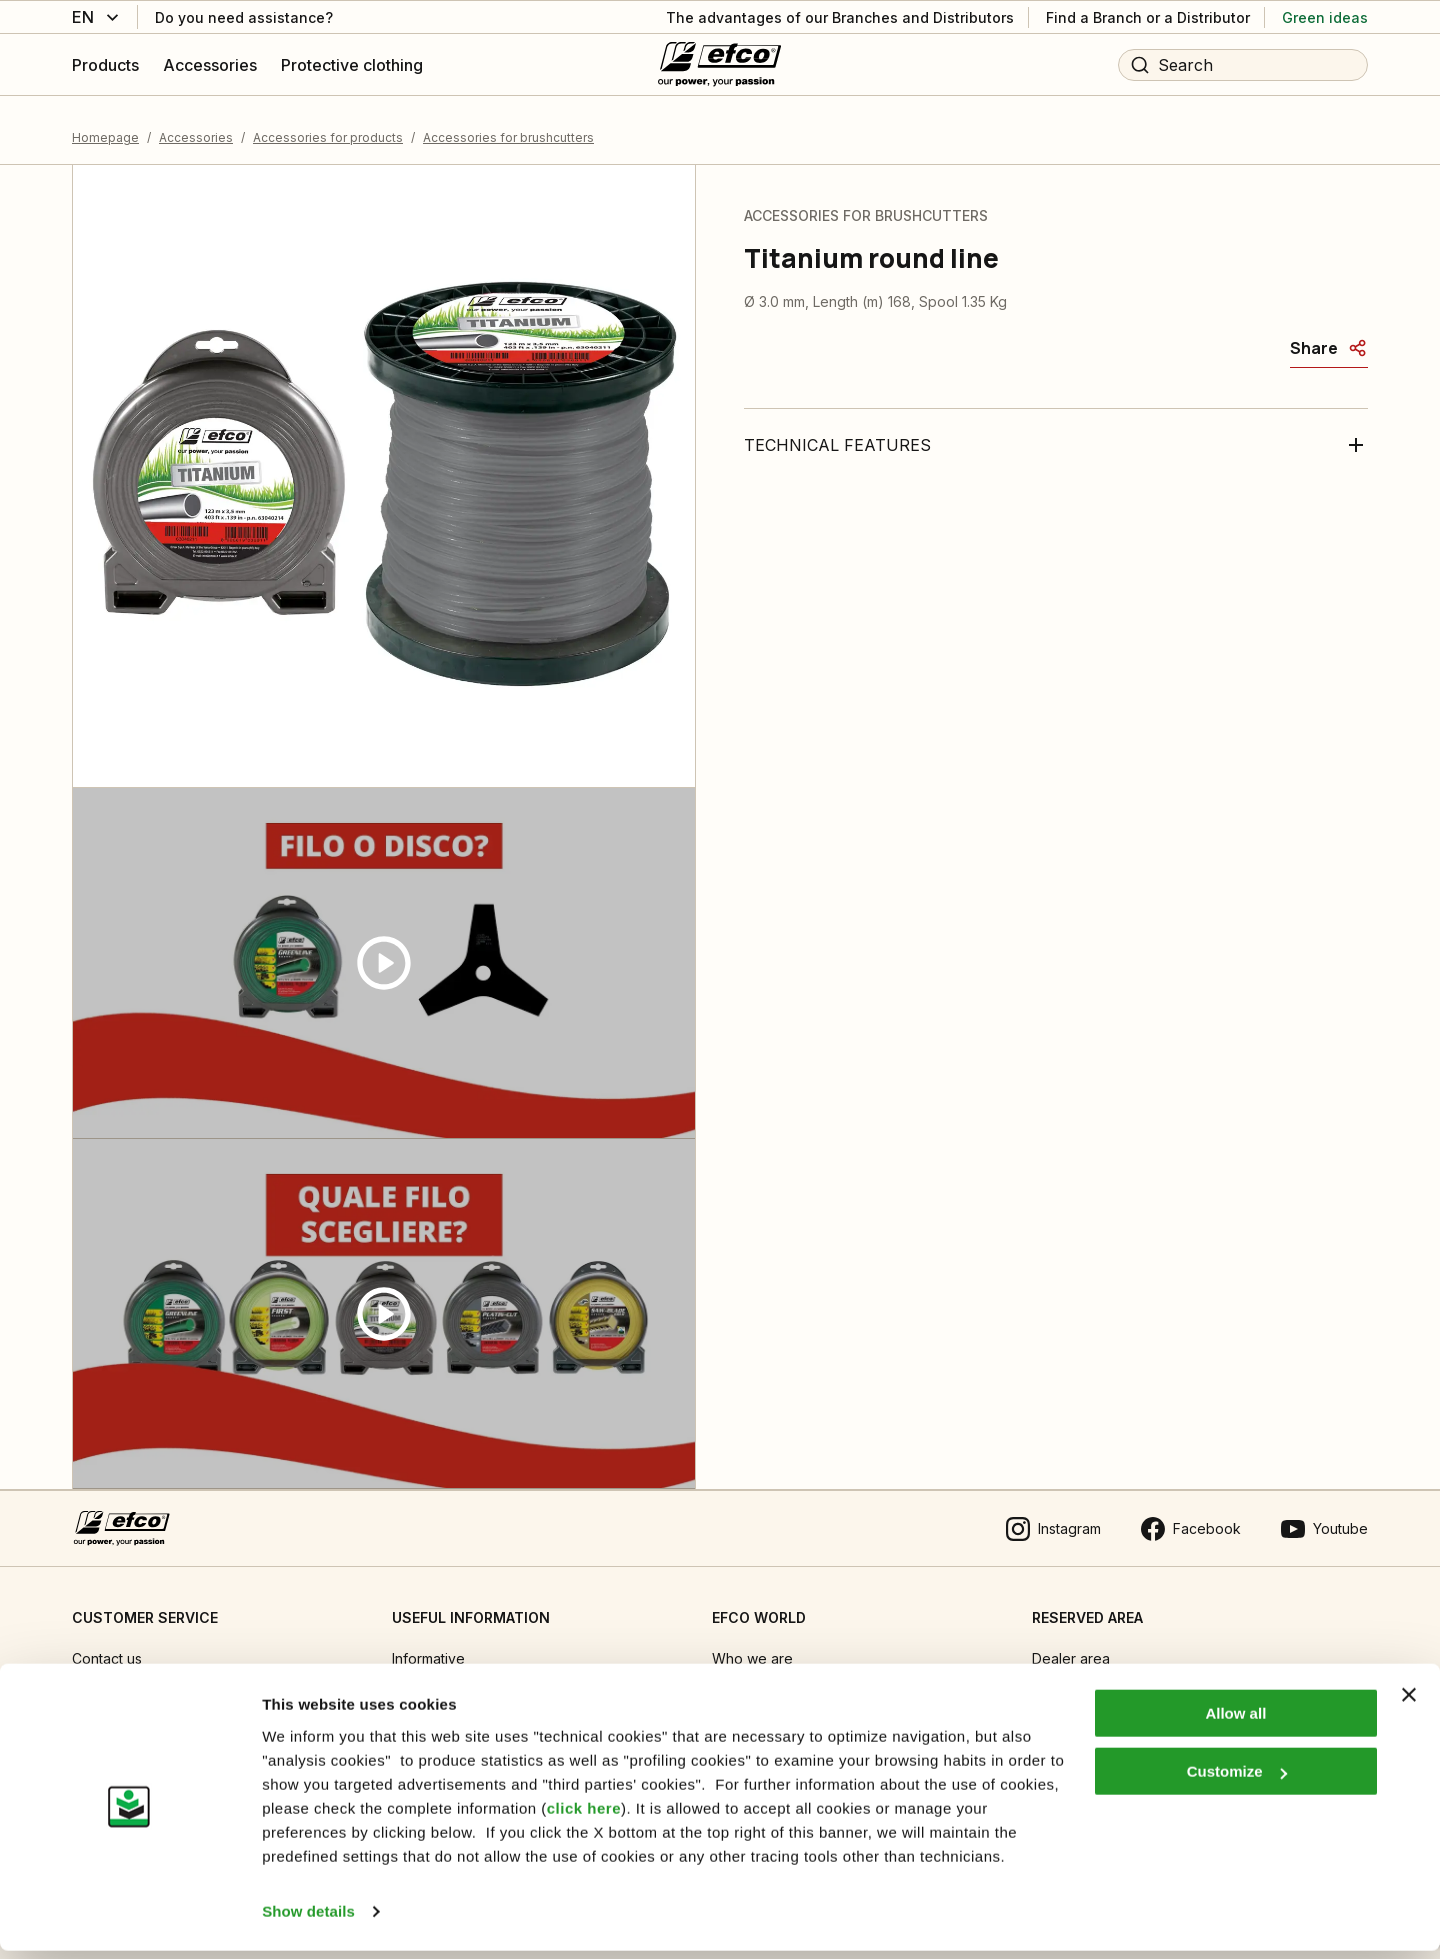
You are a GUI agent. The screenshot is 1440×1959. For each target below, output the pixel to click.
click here (584, 1816)
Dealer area (1071, 1646)
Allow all (1235, 1721)
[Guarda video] (384, 950)
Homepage (105, 124)
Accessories (196, 124)
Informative (428, 1646)
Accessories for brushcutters (508, 124)
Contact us (107, 1646)
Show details (308, 1919)
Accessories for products (328, 124)
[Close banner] (1409, 1703)
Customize (1237, 1779)
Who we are (752, 1646)
